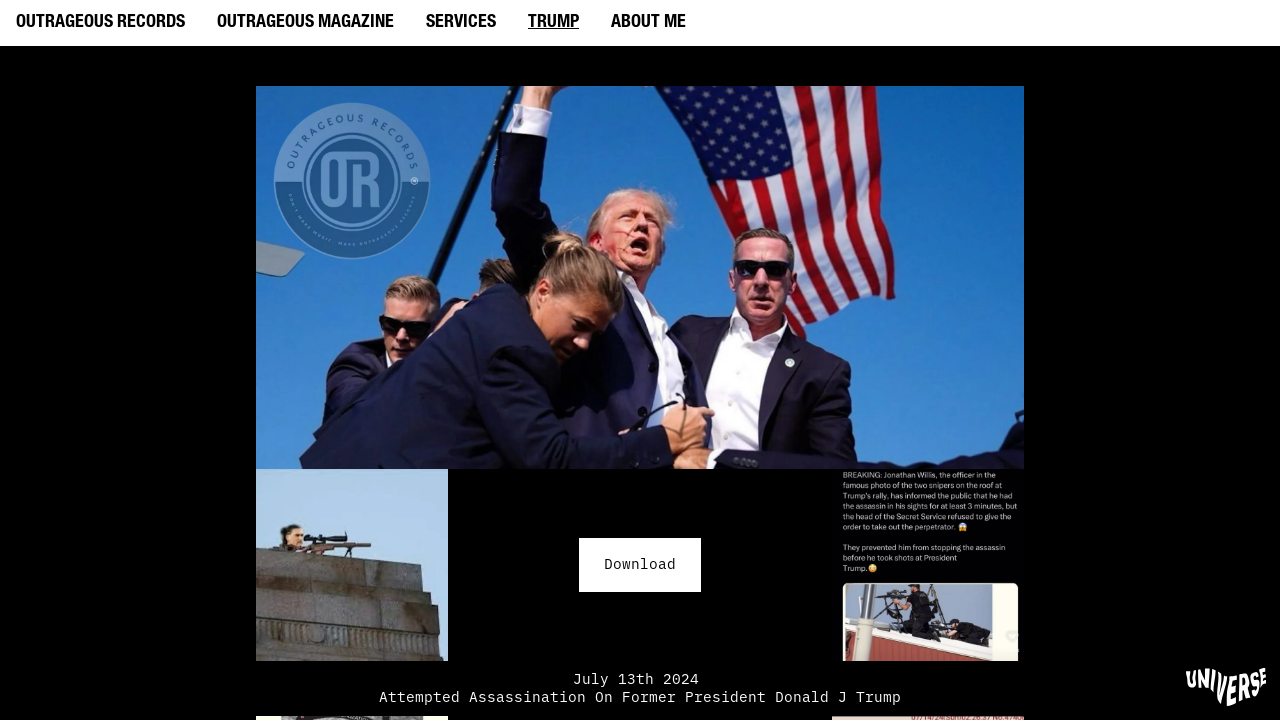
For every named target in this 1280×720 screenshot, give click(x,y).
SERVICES (461, 23)
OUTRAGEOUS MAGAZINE (305, 23)
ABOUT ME (648, 23)
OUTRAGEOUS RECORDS (100, 23)
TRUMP (553, 23)
